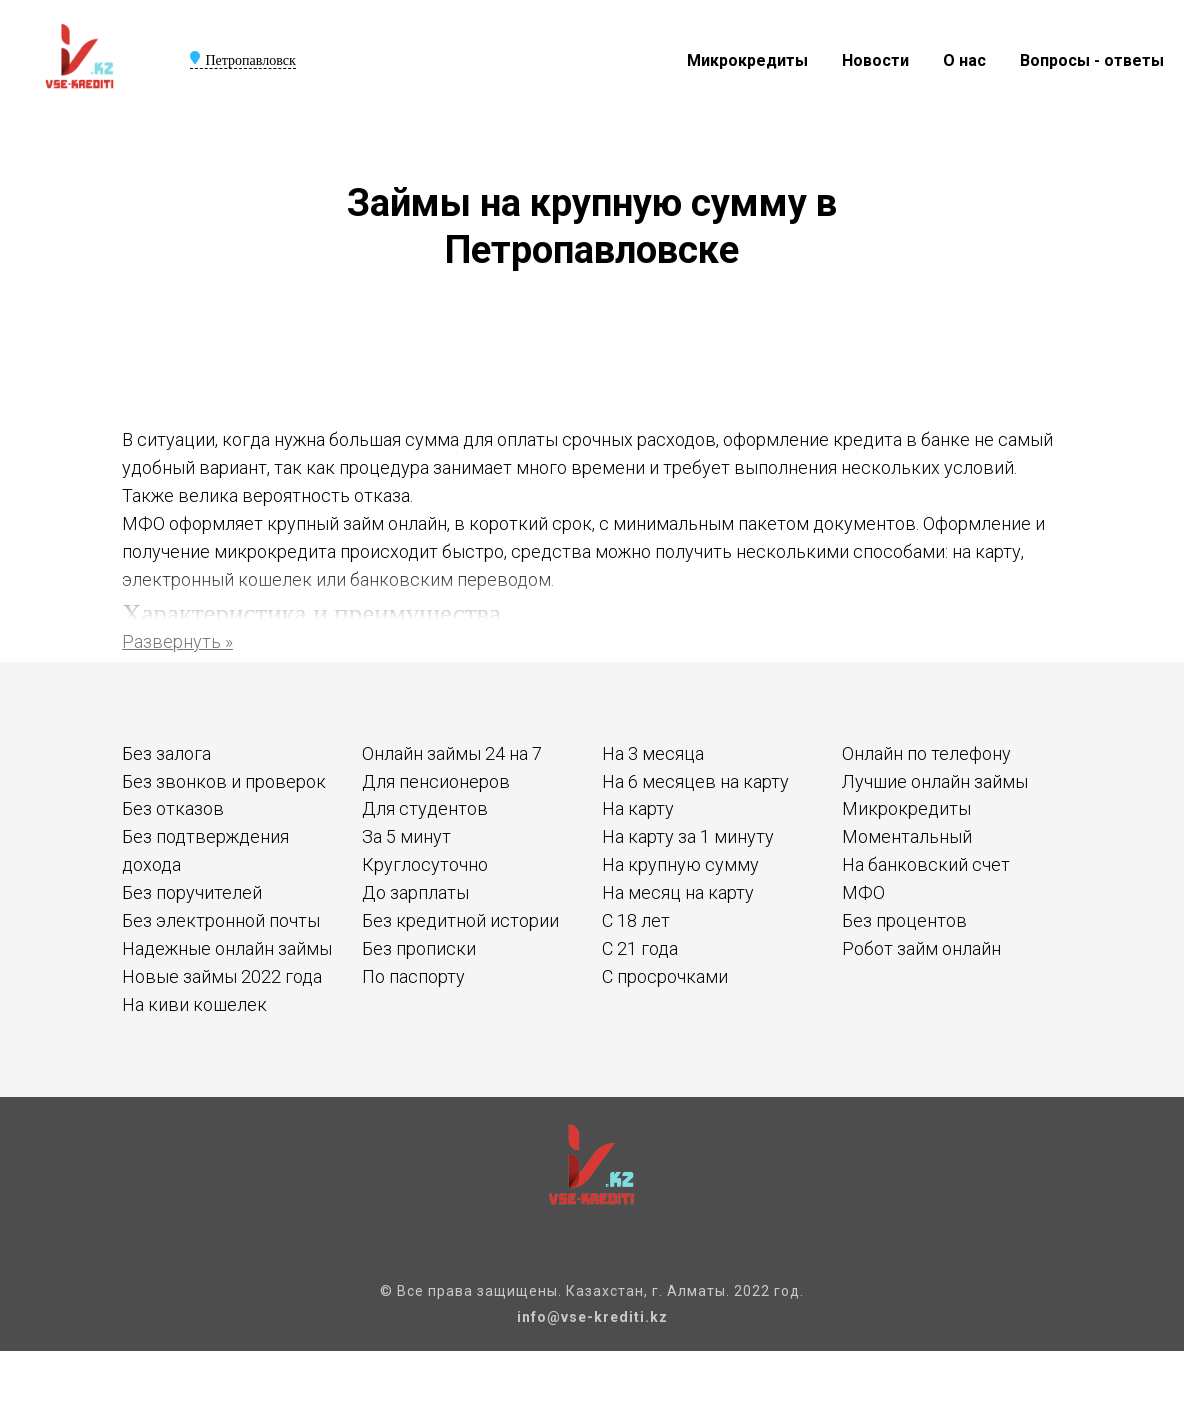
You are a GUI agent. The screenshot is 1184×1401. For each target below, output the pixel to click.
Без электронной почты (221, 920)
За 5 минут (406, 836)
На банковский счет (926, 864)
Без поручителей (192, 892)
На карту (638, 808)
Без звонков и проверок (224, 781)
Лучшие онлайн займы (935, 781)
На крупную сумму (680, 864)
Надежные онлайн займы (227, 948)
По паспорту (413, 976)
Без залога (166, 753)
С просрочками (665, 976)
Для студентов (425, 808)
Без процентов (904, 920)
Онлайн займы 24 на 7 (452, 753)
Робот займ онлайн (921, 948)
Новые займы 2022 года (222, 976)
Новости (875, 60)
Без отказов (173, 808)
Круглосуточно (425, 864)
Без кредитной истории (460, 920)
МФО (863, 892)
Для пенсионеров (436, 781)
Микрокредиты (747, 60)
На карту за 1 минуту (688, 836)
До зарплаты (415, 892)
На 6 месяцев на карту (695, 781)
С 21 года (640, 948)
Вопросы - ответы (1092, 60)
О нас (964, 60)
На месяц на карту (678, 892)
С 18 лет (636, 920)
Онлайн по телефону (926, 753)
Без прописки (419, 948)
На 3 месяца (653, 753)
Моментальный (907, 836)
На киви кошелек (194, 1004)
